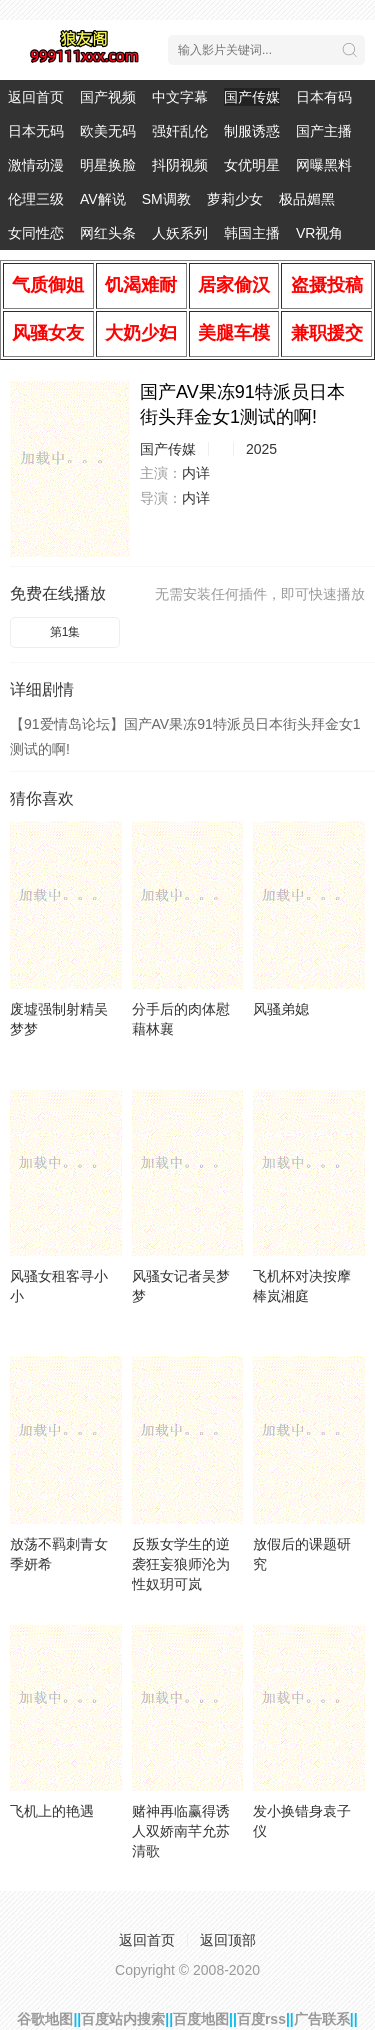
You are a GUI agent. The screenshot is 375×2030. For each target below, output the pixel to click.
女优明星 (252, 165)
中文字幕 (180, 97)
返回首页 (36, 97)
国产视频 (108, 97)
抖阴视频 (180, 165)
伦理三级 (36, 199)
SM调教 (166, 199)
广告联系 (322, 2019)
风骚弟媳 (281, 1009)
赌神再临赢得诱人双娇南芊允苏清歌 (181, 1831)
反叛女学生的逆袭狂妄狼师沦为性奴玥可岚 (181, 1564)
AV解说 (103, 199)
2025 (261, 449)
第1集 (65, 632)
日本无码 (36, 131)
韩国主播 (252, 233)
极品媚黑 (307, 199)
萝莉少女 (235, 199)
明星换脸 (108, 165)
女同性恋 (36, 233)
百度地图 (201, 2019)
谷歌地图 (45, 2019)
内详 (196, 473)
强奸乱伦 (180, 131)
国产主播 (324, 131)
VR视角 (319, 233)
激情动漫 (36, 165)
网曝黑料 (324, 165)
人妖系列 (180, 233)
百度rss (261, 2019)
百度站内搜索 (123, 2019)
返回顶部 (228, 1940)
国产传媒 (252, 97)
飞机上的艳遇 (52, 1811)
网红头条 (108, 233)
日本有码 (324, 97)
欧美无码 (108, 131)
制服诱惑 (252, 131)
